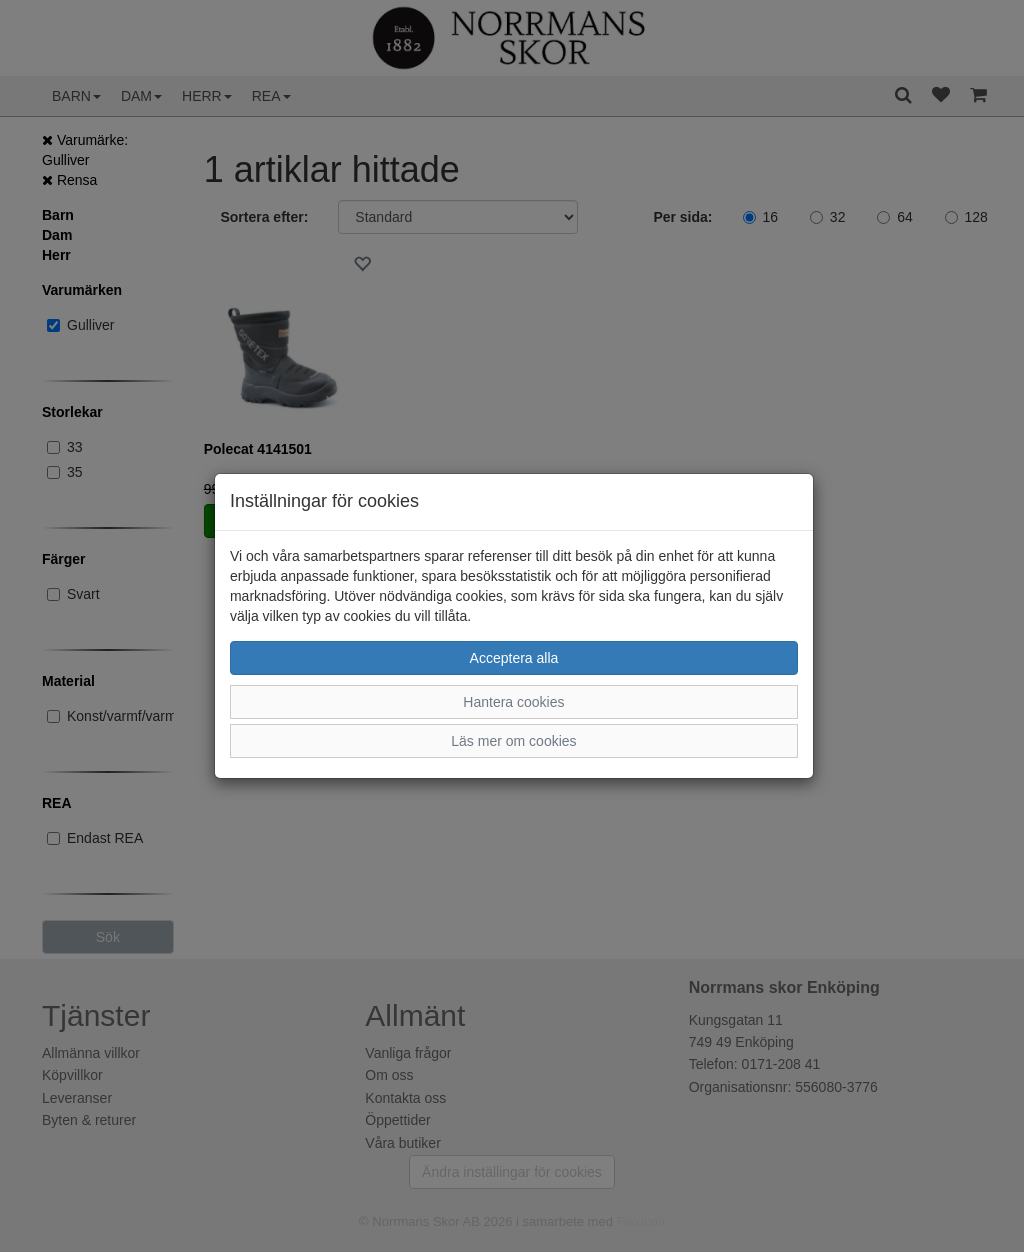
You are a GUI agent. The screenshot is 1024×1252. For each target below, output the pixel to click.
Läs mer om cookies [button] (513, 741)
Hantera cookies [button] (513, 702)
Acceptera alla (514, 658)
